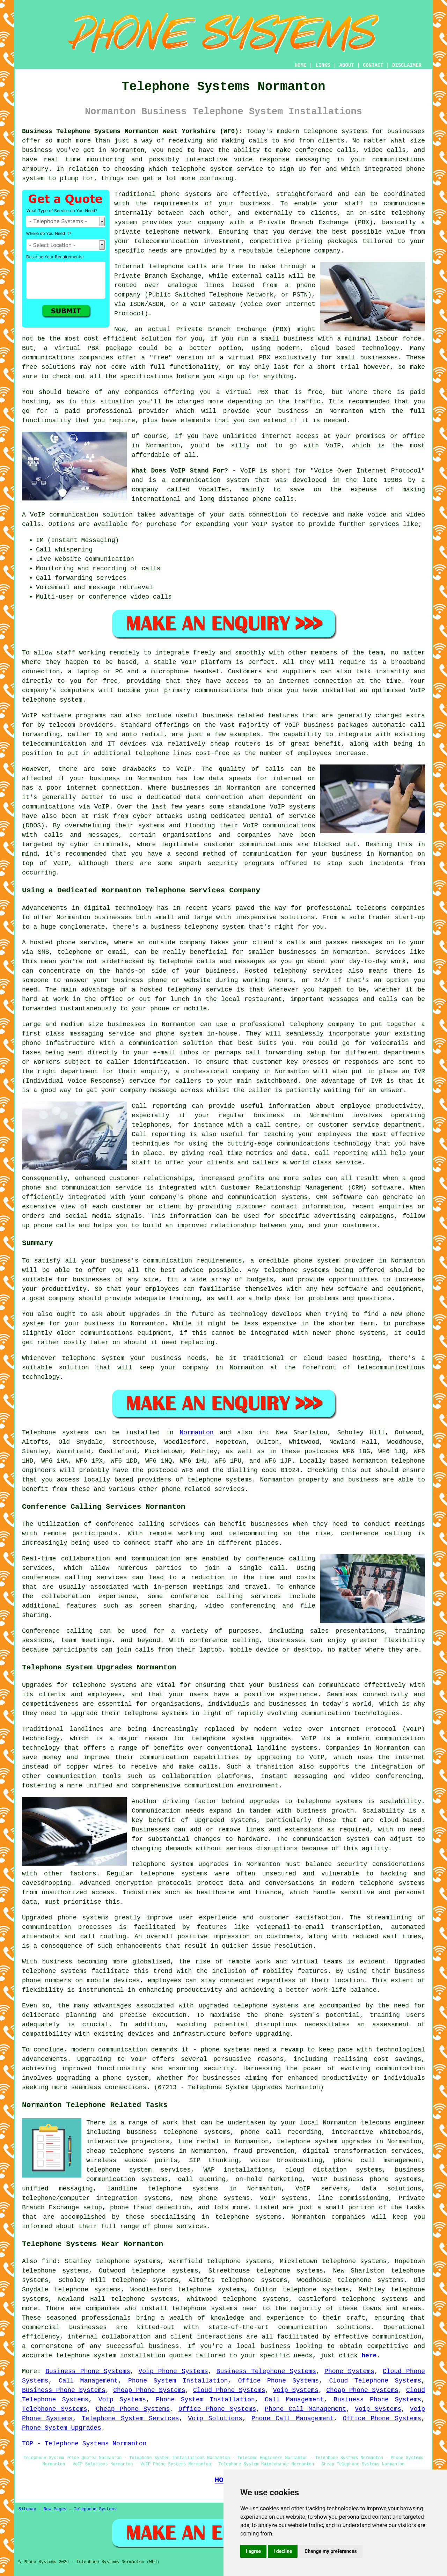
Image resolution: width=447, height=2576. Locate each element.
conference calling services (147, 1524)
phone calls (273, 499)
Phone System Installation (178, 2380)
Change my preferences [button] (331, 2551)
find (49, 2261)
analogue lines (195, 285)
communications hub (229, 690)
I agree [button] (253, 2551)
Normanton (196, 1432)
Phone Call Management (305, 2409)
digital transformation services (362, 2150)
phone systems (186, 194)
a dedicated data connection (191, 797)
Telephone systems (55, 1432)
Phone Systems (349, 2371)
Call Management (88, 2380)
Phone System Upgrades (61, 2427)
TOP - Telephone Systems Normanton (84, 2443)
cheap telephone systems (130, 2150)
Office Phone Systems (278, 2380)
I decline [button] (282, 2551)
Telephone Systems (54, 2409)
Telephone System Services (130, 2418)
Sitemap (27, 2509)
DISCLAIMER (407, 65)
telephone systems (335, 131)
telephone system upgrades (324, 2141)
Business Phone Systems (87, 2371)
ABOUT (346, 65)
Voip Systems (295, 2390)
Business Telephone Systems (266, 2371)
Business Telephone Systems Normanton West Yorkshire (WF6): (132, 131)
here (368, 2355)
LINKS (322, 65)
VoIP (333, 445)
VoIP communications (279, 825)
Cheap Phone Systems (149, 2390)
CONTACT (373, 65)
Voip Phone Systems (173, 2371)
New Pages (55, 2509)
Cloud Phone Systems (229, 2390)
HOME (301, 65)
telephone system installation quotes (124, 2355)
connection (267, 514)
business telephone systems (178, 2132)
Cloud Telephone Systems (375, 2380)
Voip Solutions (215, 2418)
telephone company (308, 250)
